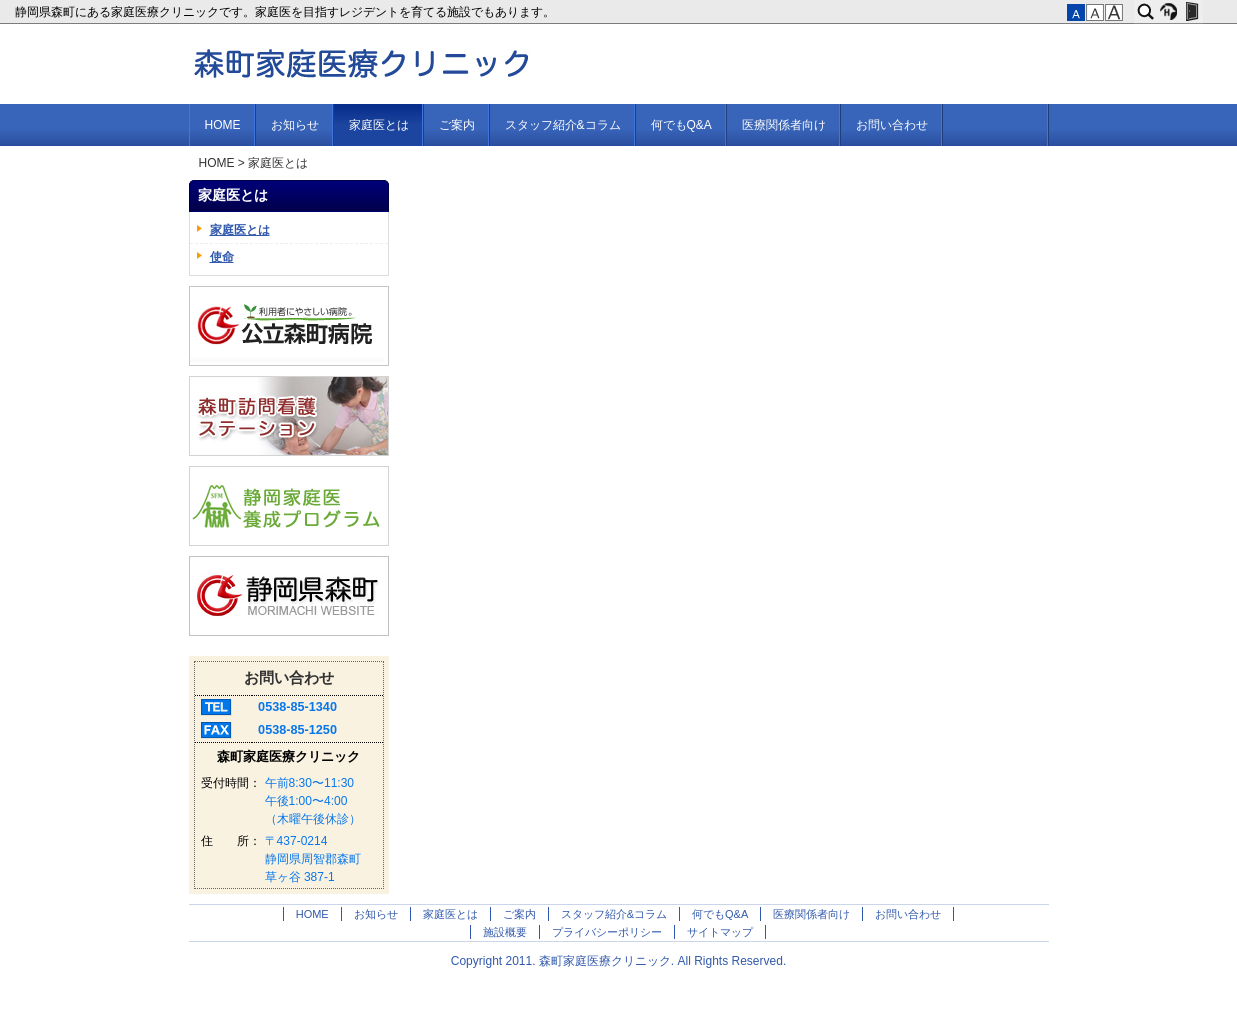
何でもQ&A (681, 125)
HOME (223, 125)
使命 (222, 257)
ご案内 (457, 125)
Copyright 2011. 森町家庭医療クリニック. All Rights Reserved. (618, 961)
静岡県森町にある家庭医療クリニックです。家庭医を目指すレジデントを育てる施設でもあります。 (286, 12)
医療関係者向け (784, 125)
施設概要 (505, 932)
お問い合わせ (892, 125)
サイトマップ (720, 932)
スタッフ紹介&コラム (563, 125)
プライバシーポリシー (607, 932)
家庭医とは (379, 125)
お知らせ (295, 125)
